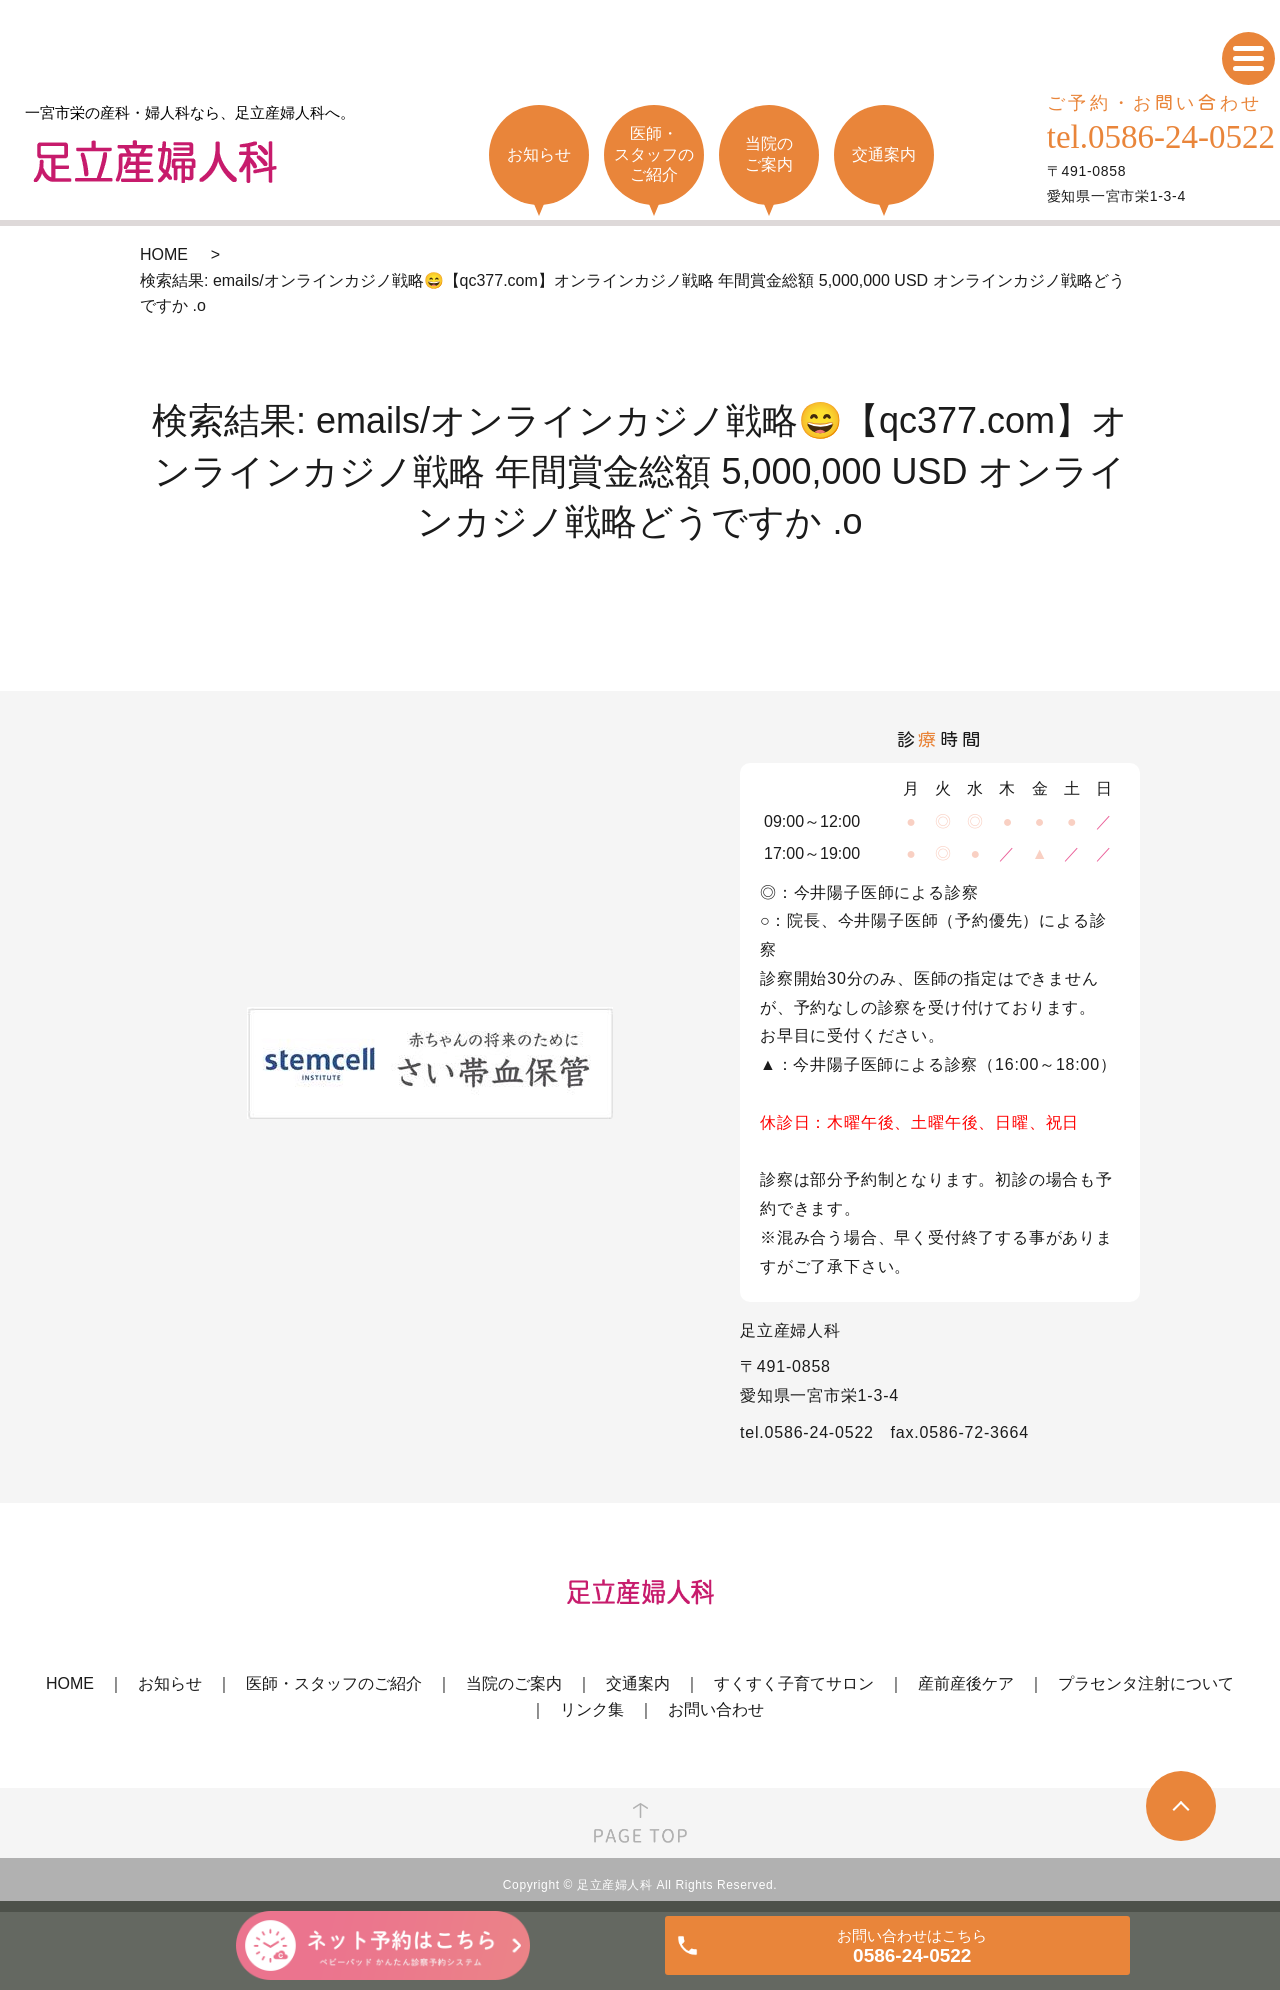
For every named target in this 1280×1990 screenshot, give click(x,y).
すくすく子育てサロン (794, 1683)
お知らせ (170, 1683)
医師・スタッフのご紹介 (334, 1683)
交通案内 (638, 1683)
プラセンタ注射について (1146, 1683)
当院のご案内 (514, 1683)
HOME (164, 254)
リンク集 (592, 1709)
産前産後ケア (966, 1683)
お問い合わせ (716, 1709)
